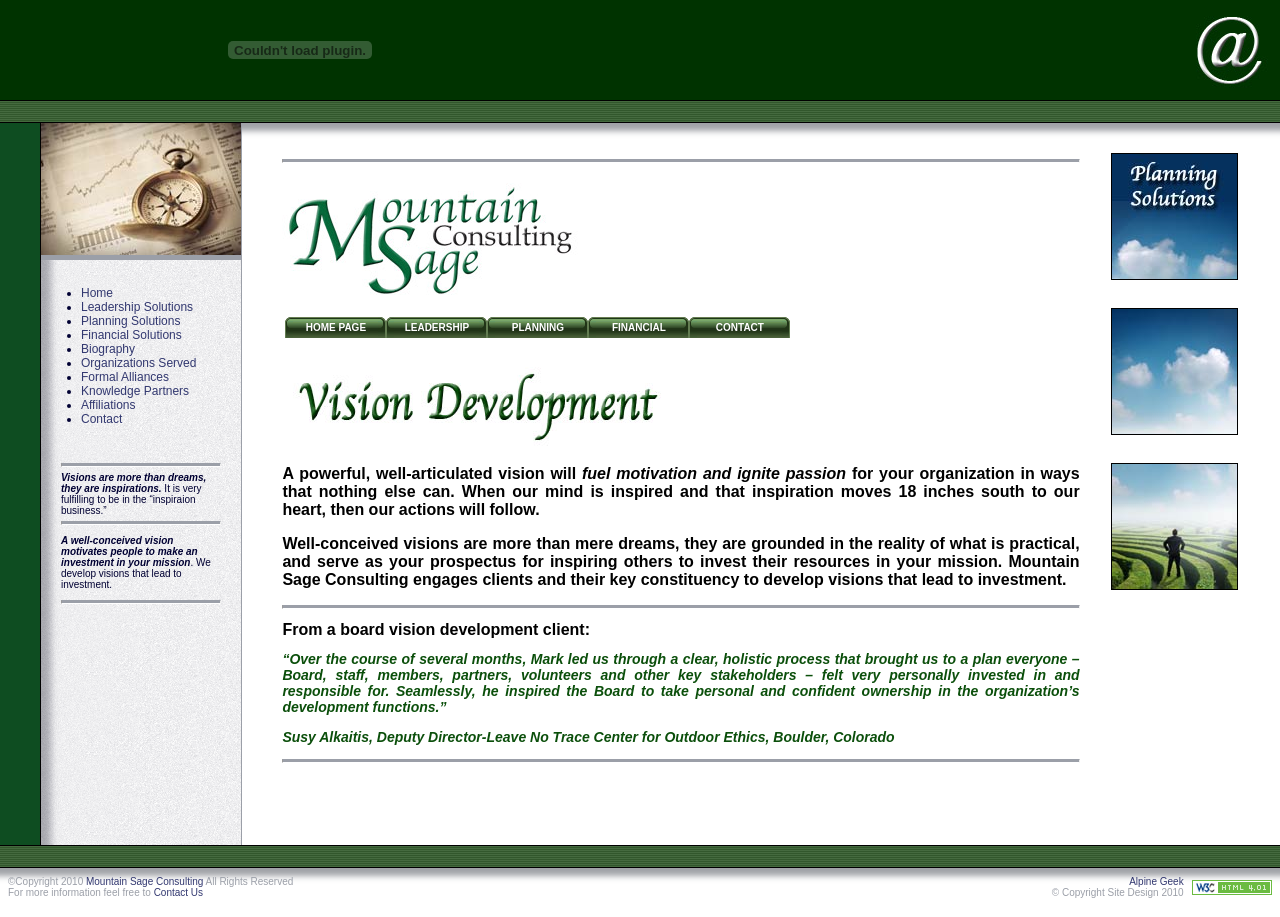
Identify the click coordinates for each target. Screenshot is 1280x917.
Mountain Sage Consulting (144, 881)
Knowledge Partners (135, 391)
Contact (101, 419)
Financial (639, 327)
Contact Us (178, 892)
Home (97, 293)
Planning (538, 327)
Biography (108, 349)
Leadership (437, 327)
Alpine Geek (1156, 881)
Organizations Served (138, 363)
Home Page (336, 327)
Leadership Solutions (137, 307)
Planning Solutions (130, 321)
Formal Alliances (125, 377)
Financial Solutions (131, 335)
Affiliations (108, 405)
